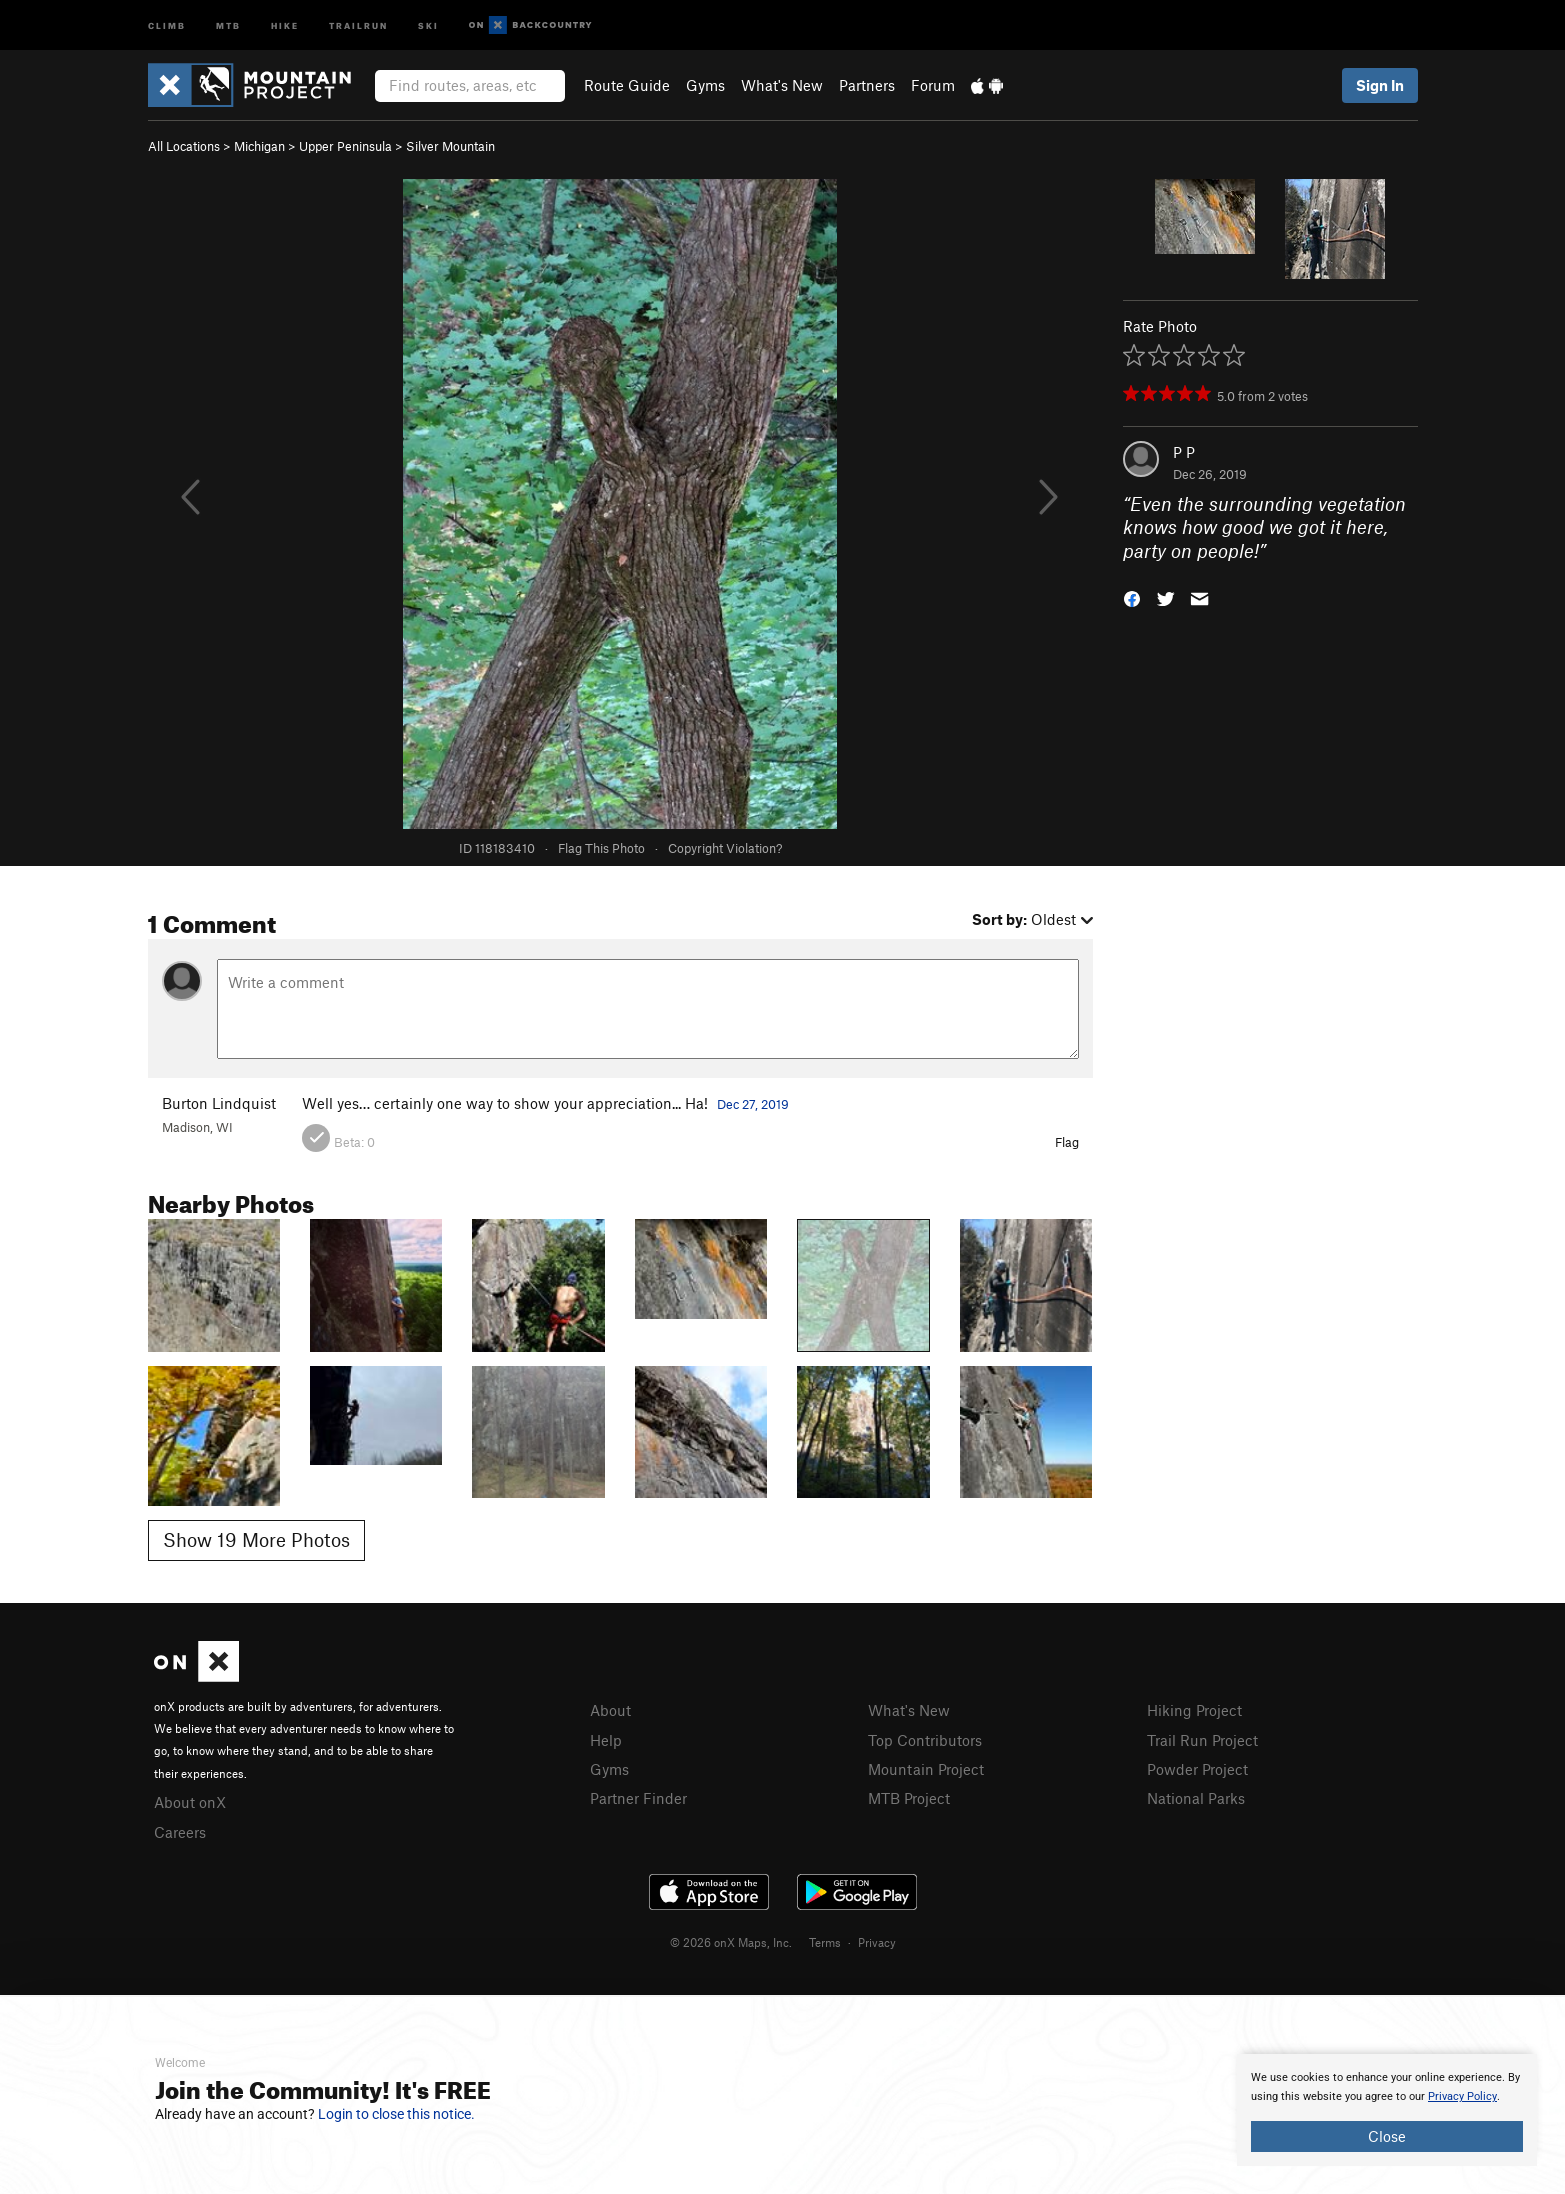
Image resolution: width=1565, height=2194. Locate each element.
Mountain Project (926, 1769)
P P (1184, 452)
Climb (167, 24)
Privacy (877, 1942)
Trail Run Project (1202, 1740)
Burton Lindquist (219, 1103)
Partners (867, 85)
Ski (428, 24)
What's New (782, 85)
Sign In (1380, 85)
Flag (1067, 1142)
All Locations (184, 146)
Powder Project (1197, 1769)
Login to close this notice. (396, 2114)
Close (1387, 2136)
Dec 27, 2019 (753, 1104)
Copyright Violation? (725, 848)
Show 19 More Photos (256, 1539)
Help (606, 1740)
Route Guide (627, 85)
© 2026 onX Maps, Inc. (731, 1942)
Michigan (259, 146)
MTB (228, 24)
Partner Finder (638, 1798)
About (610, 1710)
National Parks (1196, 1798)
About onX (190, 1802)
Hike (285, 24)
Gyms (705, 85)
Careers (180, 1832)
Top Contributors (925, 1740)
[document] (1387, 2110)
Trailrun (358, 24)
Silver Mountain (450, 146)
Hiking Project (1194, 1710)
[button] (1132, 597)
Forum (933, 85)
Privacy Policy (1462, 2096)
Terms (825, 1942)
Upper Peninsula (345, 146)
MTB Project (909, 1798)
